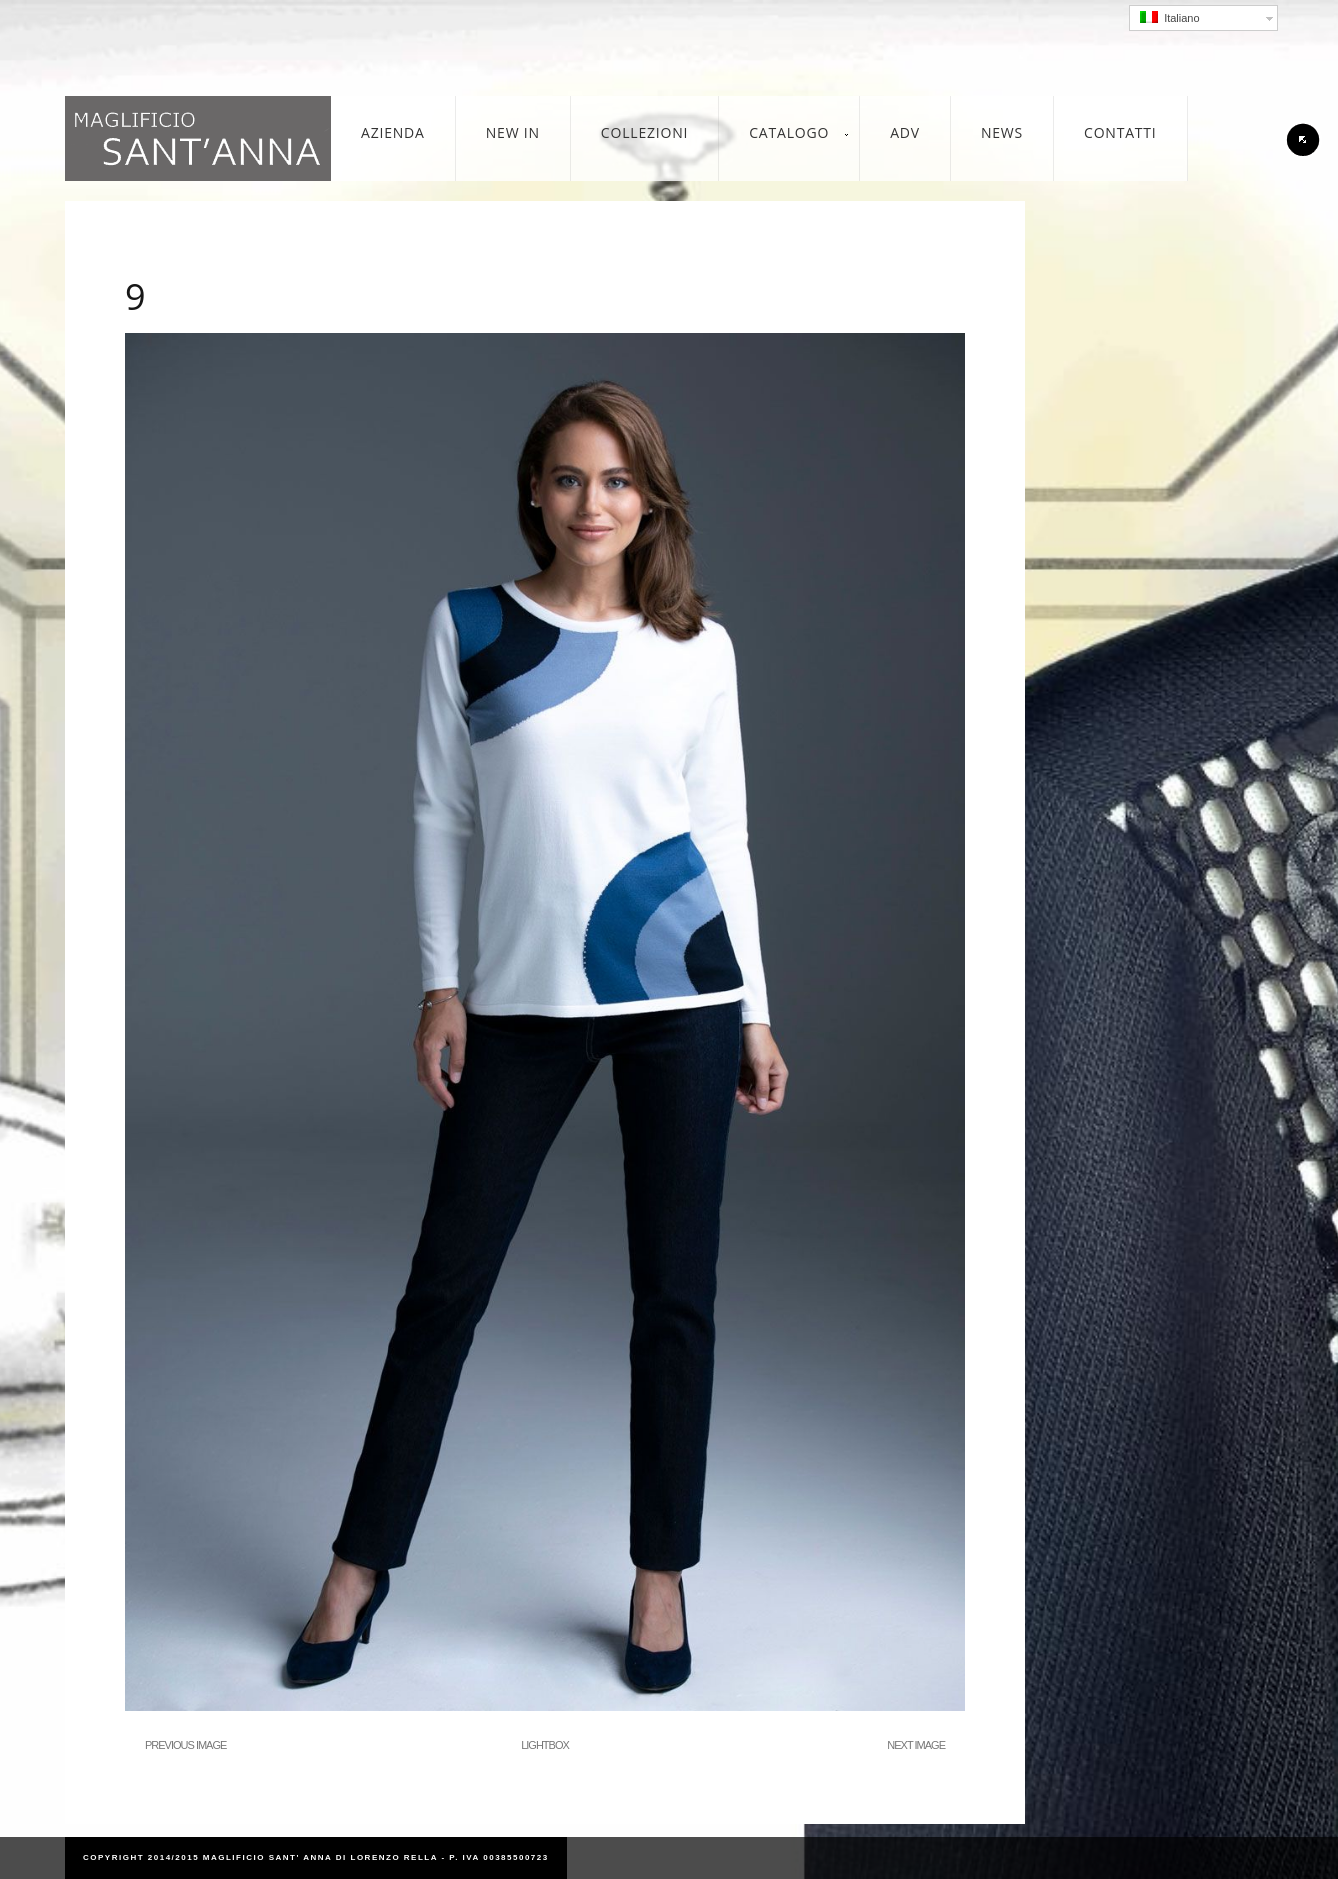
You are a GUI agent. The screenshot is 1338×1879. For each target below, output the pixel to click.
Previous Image (185, 1745)
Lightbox (545, 1745)
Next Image (916, 1745)
